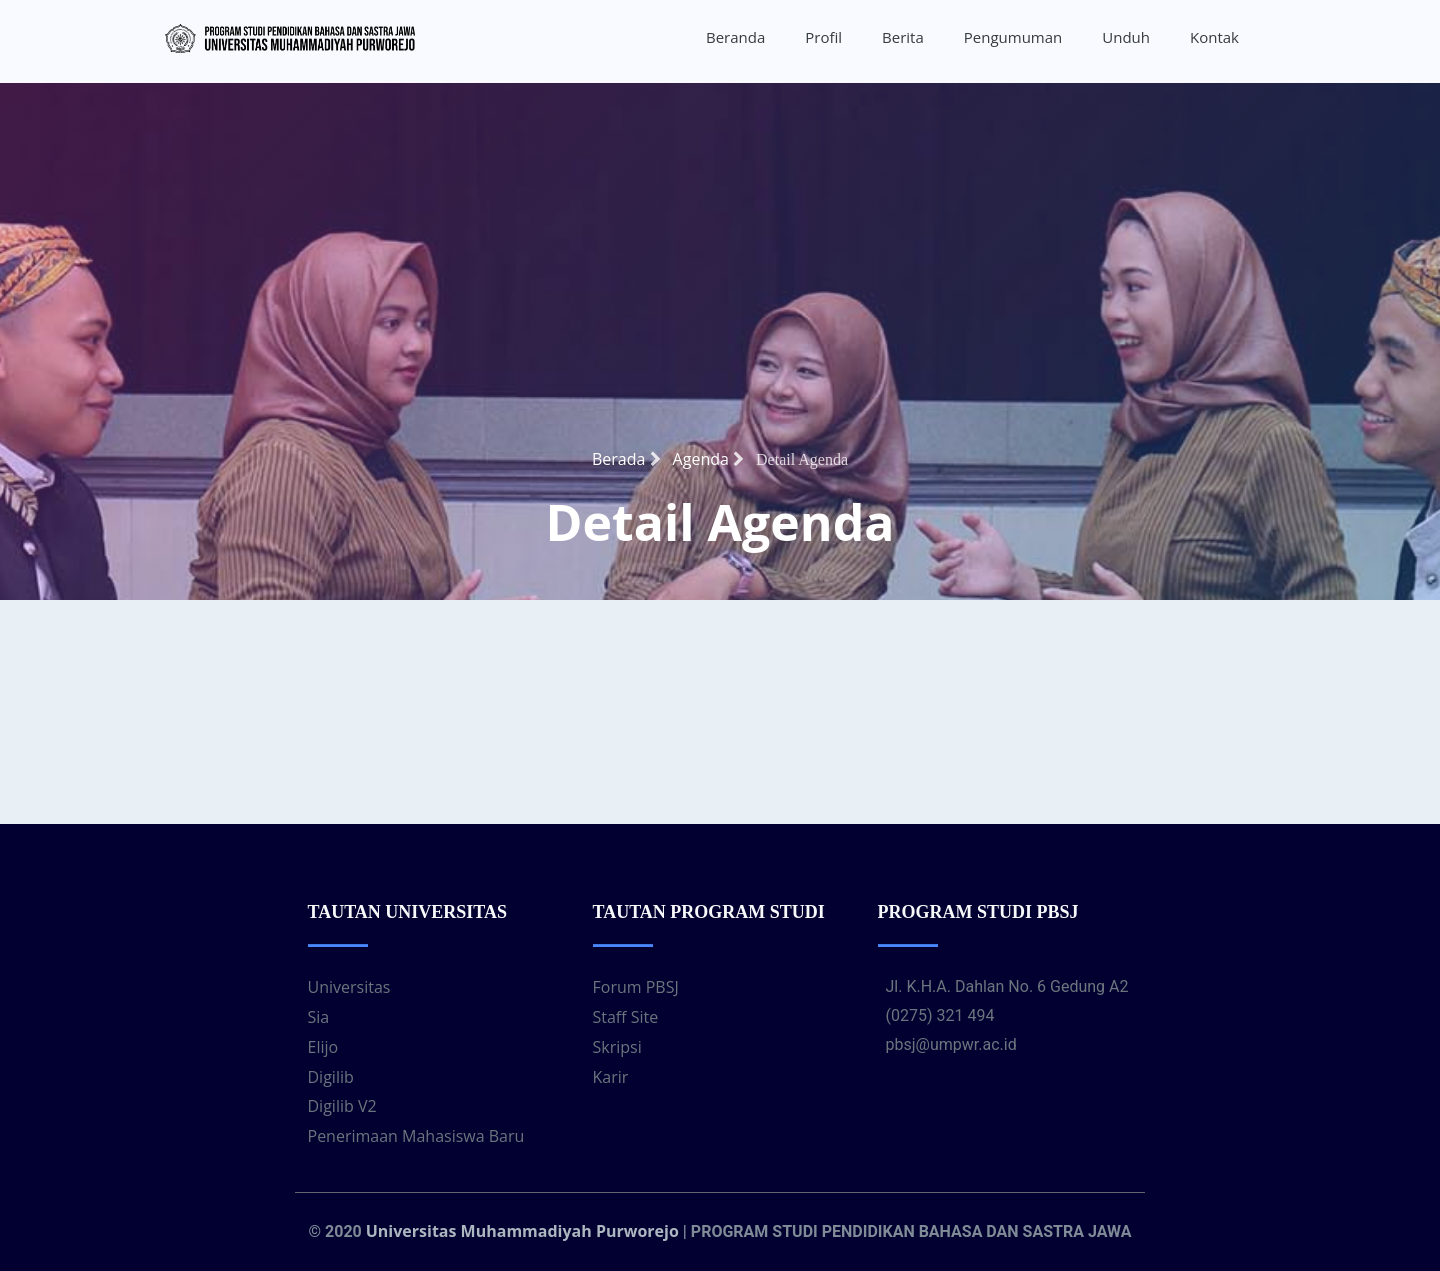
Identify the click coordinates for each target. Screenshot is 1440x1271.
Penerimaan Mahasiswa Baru (416, 1136)
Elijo (323, 1047)
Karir (611, 1077)
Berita (903, 37)
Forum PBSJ (636, 987)
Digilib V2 (342, 1106)
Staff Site (626, 1017)
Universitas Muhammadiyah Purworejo (522, 1231)
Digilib (331, 1077)
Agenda (708, 459)
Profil (823, 37)
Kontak (1214, 37)
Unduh (1126, 37)
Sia (319, 1017)
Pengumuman (1013, 37)
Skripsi (617, 1047)
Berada (626, 459)
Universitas (349, 987)
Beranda (735, 37)
